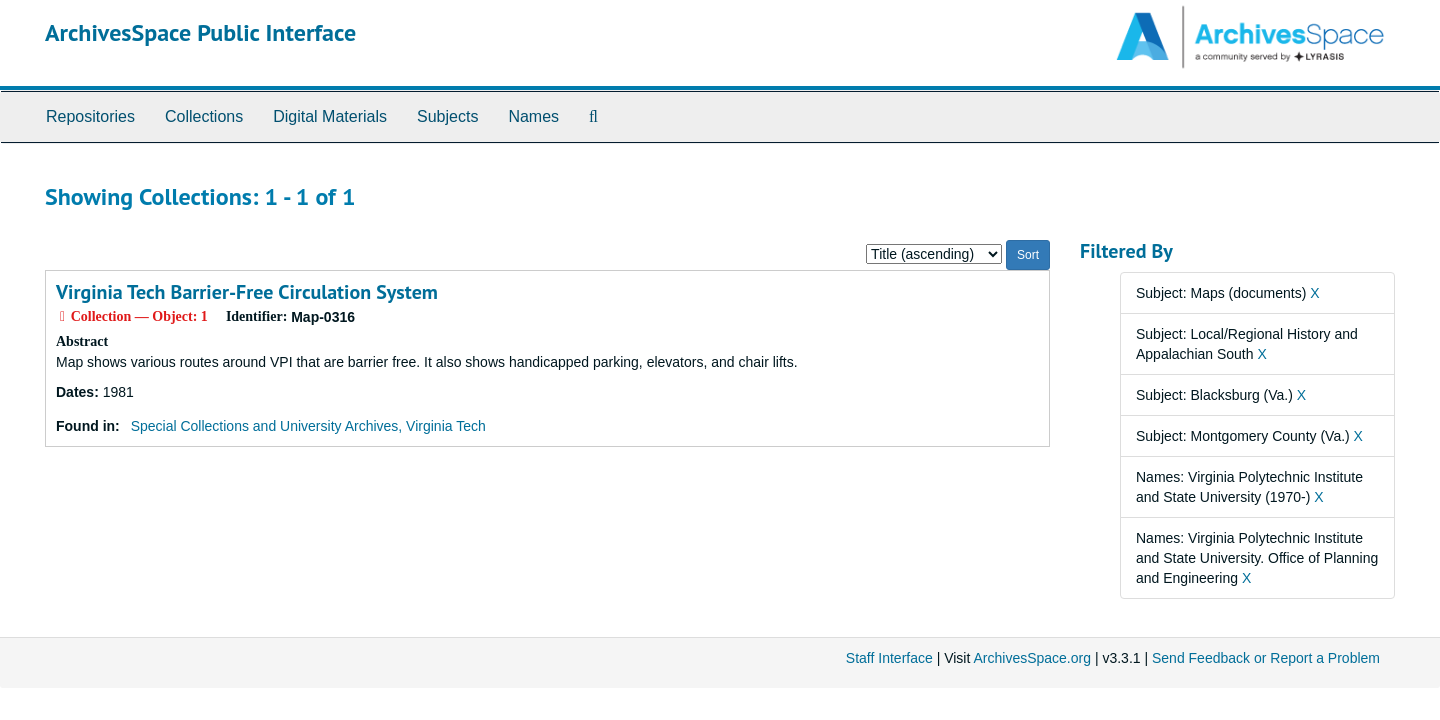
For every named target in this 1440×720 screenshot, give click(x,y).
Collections (204, 116)
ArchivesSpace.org (1032, 658)
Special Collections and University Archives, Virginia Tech (308, 426)
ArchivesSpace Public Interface (200, 32)
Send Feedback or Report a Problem (1266, 658)
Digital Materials (330, 116)
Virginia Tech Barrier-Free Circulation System (247, 292)
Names (533, 116)
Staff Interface (889, 658)
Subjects (447, 116)
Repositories (90, 116)
